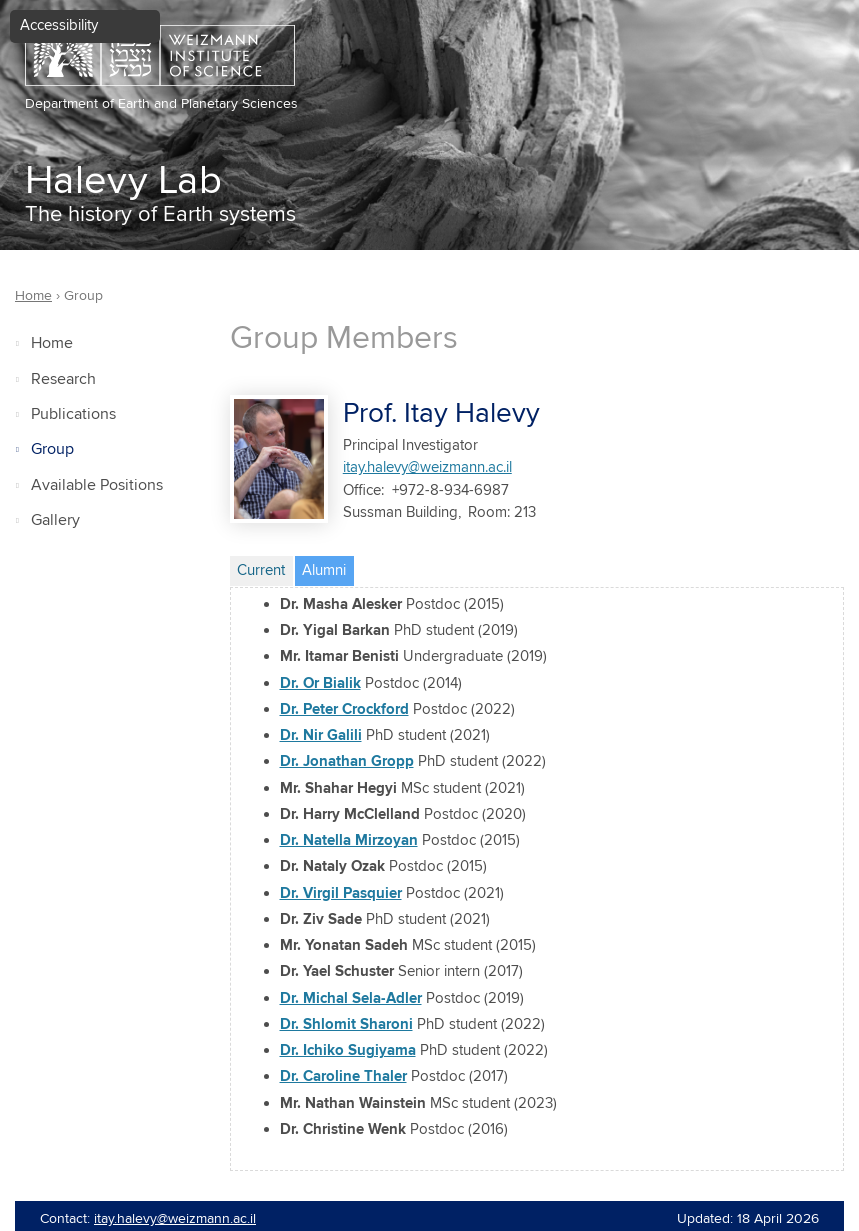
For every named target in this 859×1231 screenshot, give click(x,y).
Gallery (55, 520)
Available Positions (97, 485)
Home (52, 343)
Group (52, 449)
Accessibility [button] (59, 25)
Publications (73, 414)
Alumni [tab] (328, 568)
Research (63, 379)
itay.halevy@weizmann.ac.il (427, 467)
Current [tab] (261, 570)
